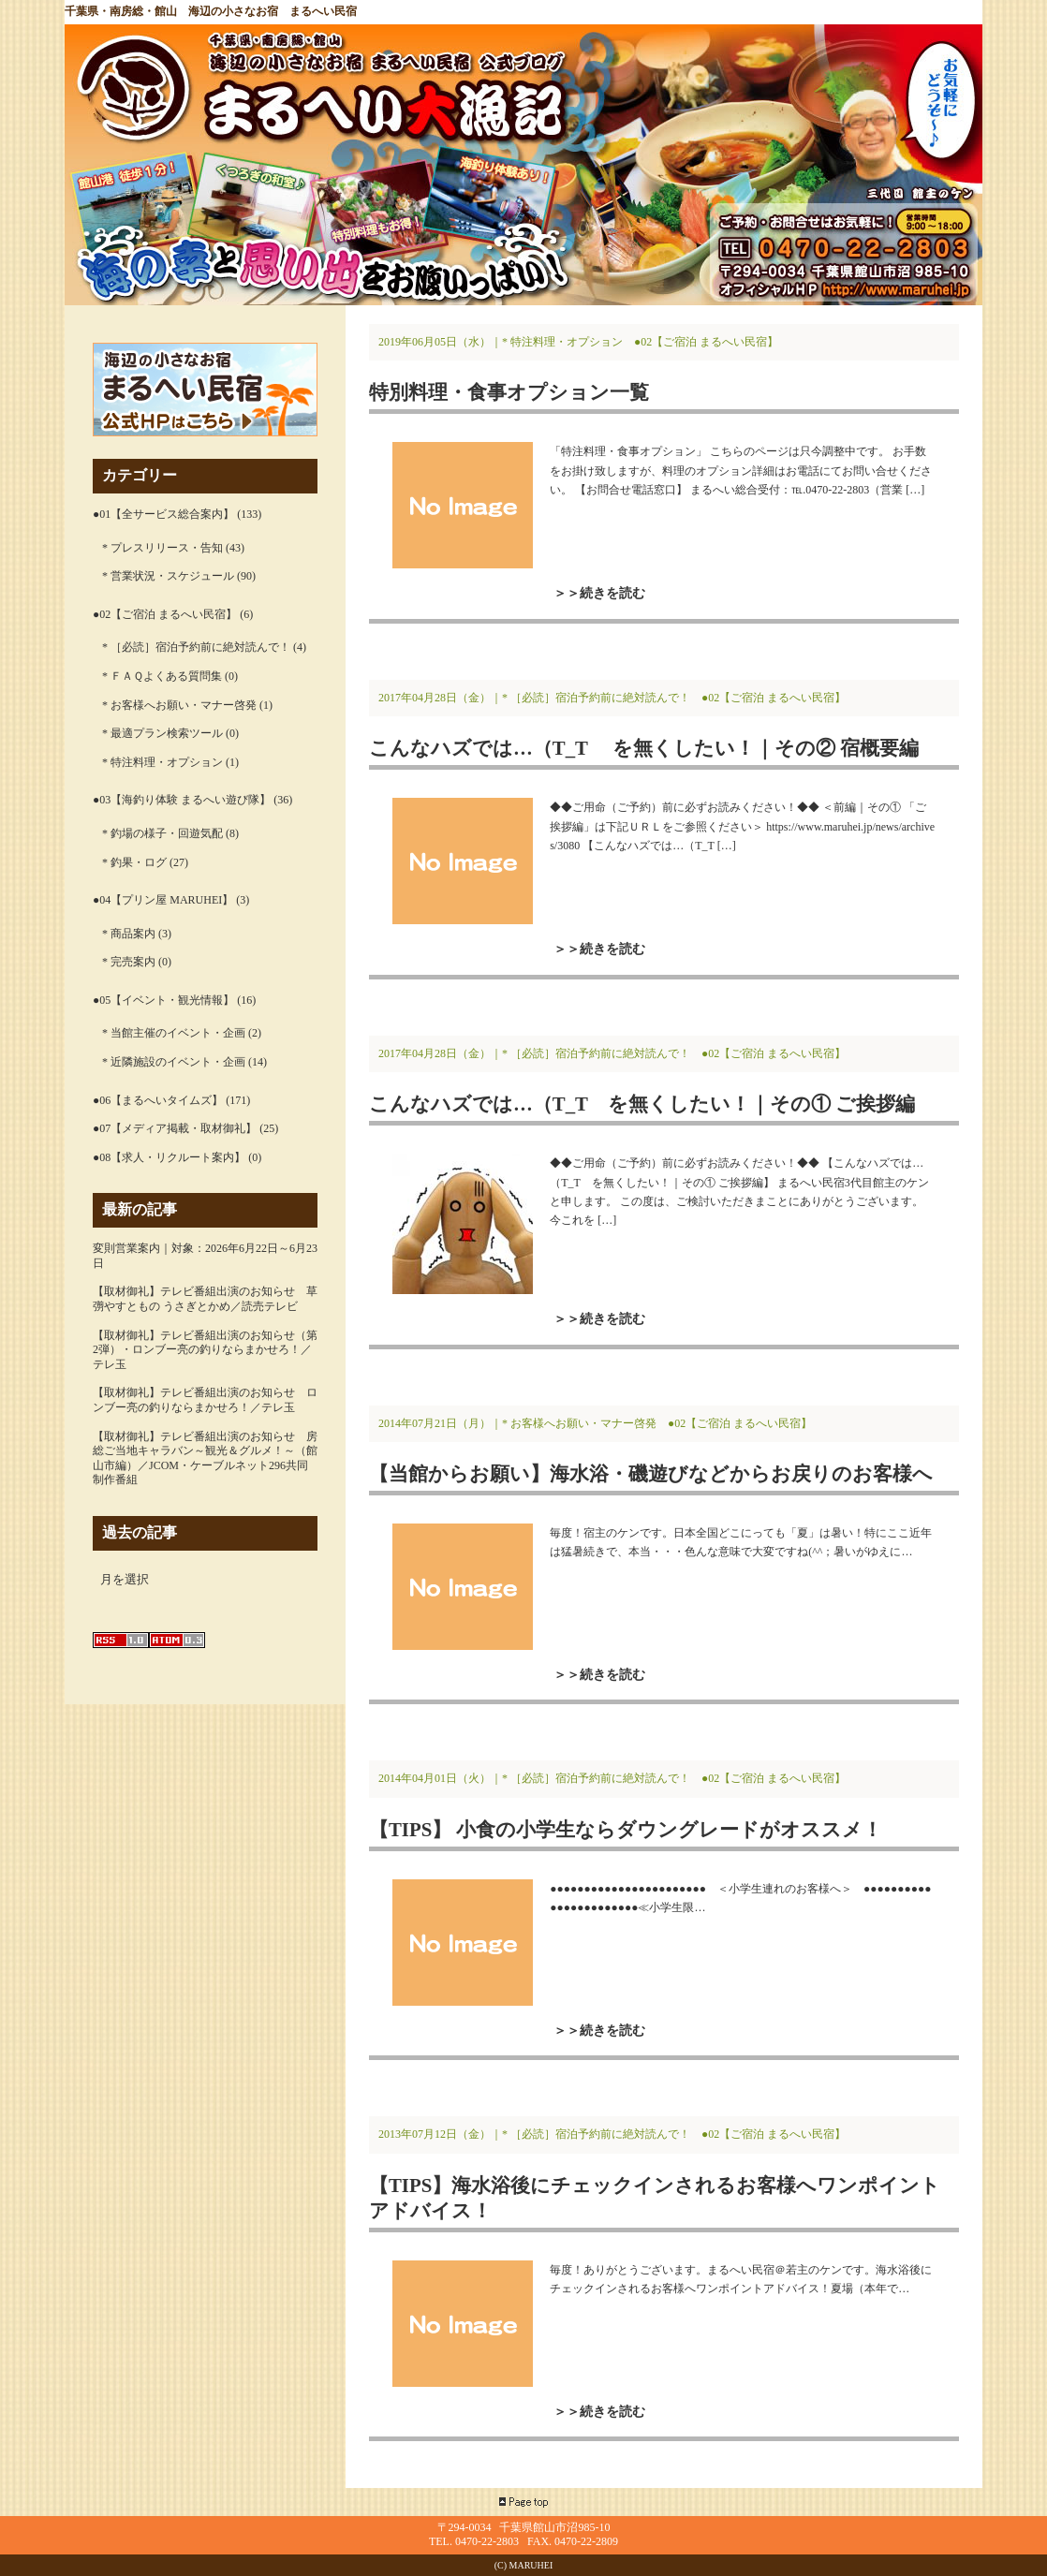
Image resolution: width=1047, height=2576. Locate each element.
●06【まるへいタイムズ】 (158, 1100)
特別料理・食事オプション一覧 (509, 392)
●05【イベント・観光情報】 (163, 1000)
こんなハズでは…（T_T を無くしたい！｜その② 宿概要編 (644, 747)
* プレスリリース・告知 (162, 547)
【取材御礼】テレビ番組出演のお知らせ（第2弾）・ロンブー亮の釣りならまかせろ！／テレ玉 (205, 1350)
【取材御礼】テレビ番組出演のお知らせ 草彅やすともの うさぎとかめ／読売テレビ (205, 1299)
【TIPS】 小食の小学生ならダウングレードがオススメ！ (625, 1829)
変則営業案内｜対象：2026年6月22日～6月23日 (205, 1256)
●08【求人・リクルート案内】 (169, 1157)
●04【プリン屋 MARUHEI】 (163, 899)
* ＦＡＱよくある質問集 (162, 676)
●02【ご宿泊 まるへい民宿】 (165, 614)
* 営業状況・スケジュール (168, 575)
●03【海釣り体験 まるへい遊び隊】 (182, 799)
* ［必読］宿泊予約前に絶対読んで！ (196, 647)
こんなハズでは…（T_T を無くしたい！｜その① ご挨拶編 (642, 1103)
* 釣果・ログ (134, 862)
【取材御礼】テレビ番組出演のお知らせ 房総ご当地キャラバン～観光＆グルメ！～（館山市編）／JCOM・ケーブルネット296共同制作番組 (205, 1458)
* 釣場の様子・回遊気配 (162, 833)
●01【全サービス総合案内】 (163, 514)
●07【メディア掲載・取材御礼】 (175, 1128)
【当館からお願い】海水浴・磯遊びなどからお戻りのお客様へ (651, 1473)
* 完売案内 (128, 961)
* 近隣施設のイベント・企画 (173, 1061)
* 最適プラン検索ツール (162, 733)
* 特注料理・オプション (162, 762)
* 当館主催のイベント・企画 (173, 1032)
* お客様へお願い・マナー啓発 (179, 705)
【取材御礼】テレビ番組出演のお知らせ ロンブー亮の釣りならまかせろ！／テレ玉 (205, 1400)
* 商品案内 (128, 933)
